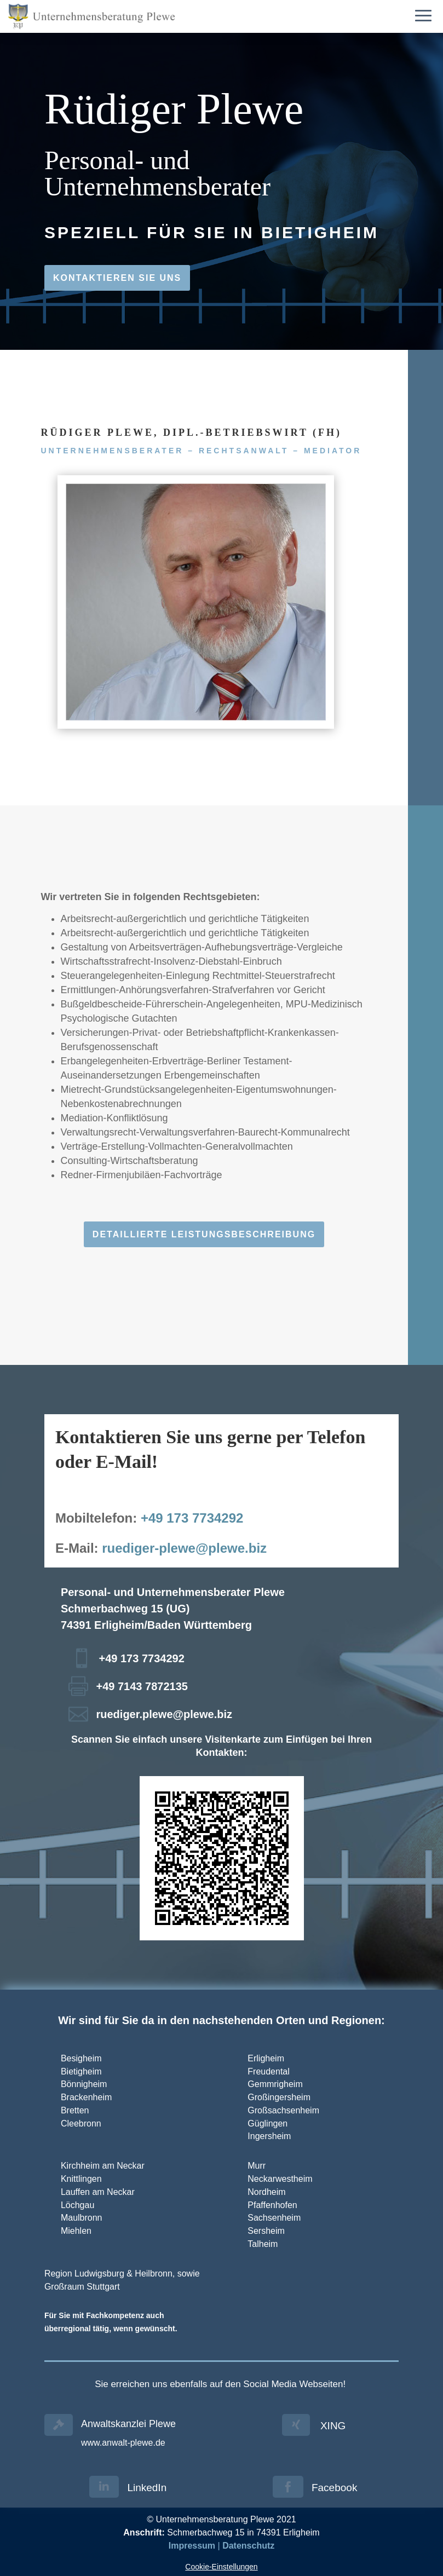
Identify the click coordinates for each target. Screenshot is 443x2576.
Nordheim (266, 2192)
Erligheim (266, 2058)
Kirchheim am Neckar (103, 2165)
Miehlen (76, 2230)
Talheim (263, 2244)
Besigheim (81, 2058)
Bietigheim (81, 2071)
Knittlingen (81, 2178)
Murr (257, 2165)
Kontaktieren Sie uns (117, 278)
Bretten (75, 2110)
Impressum (192, 2545)
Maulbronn (81, 2217)
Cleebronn (81, 2123)
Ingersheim (269, 2136)
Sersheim (266, 2230)
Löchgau (77, 2205)
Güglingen (267, 2123)
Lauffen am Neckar (98, 2192)
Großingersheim (279, 2097)
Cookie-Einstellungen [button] (221, 2566)
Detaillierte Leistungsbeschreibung (204, 1234)
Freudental (269, 2071)
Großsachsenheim (284, 2110)
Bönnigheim (84, 2084)
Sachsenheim (274, 2217)
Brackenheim (86, 2097)
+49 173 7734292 (192, 1518)
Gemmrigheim (275, 2084)
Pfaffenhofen (272, 2205)
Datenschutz (248, 2545)
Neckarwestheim (280, 2178)
